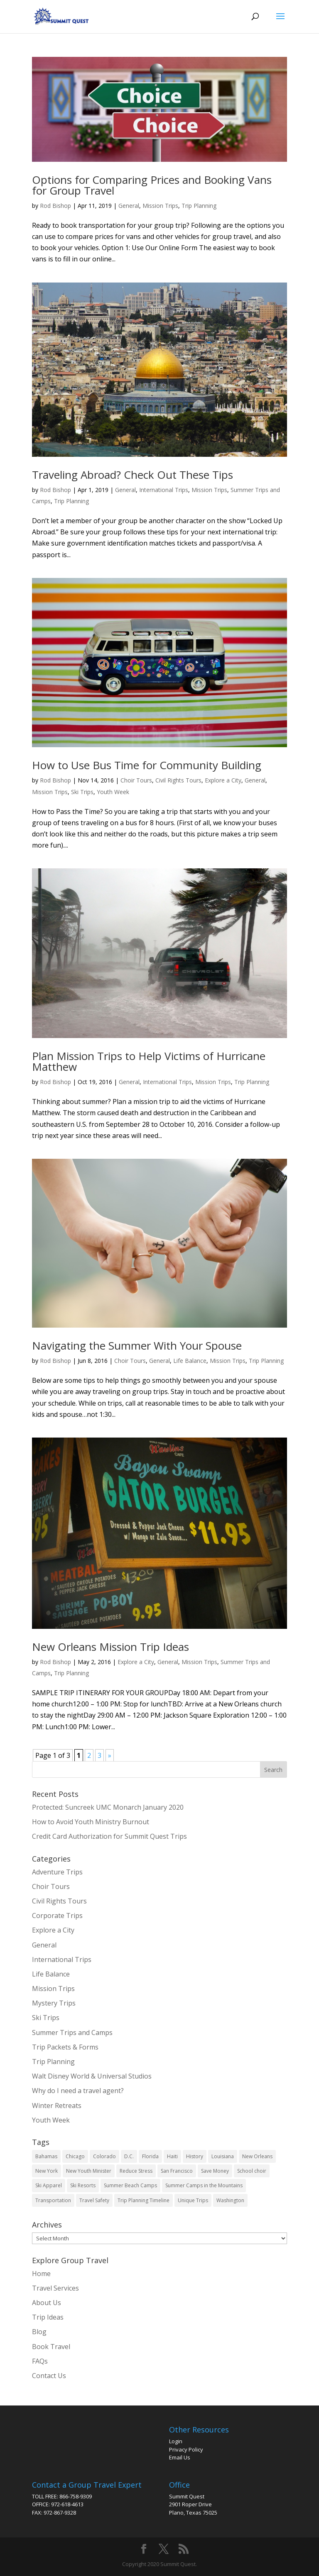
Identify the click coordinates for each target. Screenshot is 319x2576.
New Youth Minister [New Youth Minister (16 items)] (88, 2170)
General (128, 206)
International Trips (163, 490)
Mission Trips (160, 206)
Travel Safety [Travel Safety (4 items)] (94, 2200)
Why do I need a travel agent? (78, 2090)
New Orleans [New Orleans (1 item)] (257, 2156)
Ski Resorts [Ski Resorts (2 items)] (83, 2185)
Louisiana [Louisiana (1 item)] (222, 2156)
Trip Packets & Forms (65, 2047)
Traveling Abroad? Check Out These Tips (132, 474)
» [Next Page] (109, 1755)
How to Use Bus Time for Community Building (146, 765)
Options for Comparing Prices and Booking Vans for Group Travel (152, 185)
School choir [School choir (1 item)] (251, 2170)
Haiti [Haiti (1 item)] (172, 2156)
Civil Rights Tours (178, 780)
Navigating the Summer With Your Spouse (137, 1345)
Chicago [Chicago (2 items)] (75, 2156)
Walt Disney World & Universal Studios (92, 2076)
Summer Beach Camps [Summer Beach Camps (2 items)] (130, 2185)
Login (175, 2441)
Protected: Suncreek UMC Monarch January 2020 (108, 1807)
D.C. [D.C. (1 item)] (129, 2156)
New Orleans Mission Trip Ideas (110, 1646)
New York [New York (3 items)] (46, 2170)
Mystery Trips (54, 2003)
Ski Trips (82, 792)
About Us (46, 2302)
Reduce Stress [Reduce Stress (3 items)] (136, 2170)
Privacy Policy (186, 2449)
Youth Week (113, 792)
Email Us (179, 2457)
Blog (39, 2331)
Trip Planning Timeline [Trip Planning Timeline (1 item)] (143, 2200)
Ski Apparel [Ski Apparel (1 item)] (48, 2185)
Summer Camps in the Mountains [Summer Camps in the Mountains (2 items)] (204, 2185)
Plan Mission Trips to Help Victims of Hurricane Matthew (148, 1061)
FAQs (40, 2361)
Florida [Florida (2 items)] (150, 2156)
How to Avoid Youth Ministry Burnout (90, 1821)
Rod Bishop (55, 206)
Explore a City (223, 780)
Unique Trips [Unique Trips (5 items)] (193, 2200)
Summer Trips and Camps (72, 2032)
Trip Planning (199, 206)
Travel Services (55, 2288)
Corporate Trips (57, 1915)
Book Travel (51, 2346)
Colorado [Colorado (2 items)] (104, 2156)
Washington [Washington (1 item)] (230, 2200)
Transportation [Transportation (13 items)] (53, 2200)
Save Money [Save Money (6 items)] (215, 2170)
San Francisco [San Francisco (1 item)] (177, 2170)
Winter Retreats (56, 2105)
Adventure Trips (57, 1872)
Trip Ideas (48, 2317)
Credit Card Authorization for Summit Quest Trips (109, 1836)
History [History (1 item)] (194, 2156)
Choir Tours (136, 780)
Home (41, 2273)
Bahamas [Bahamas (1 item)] (46, 2156)
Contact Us (49, 2375)
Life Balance (189, 1361)
